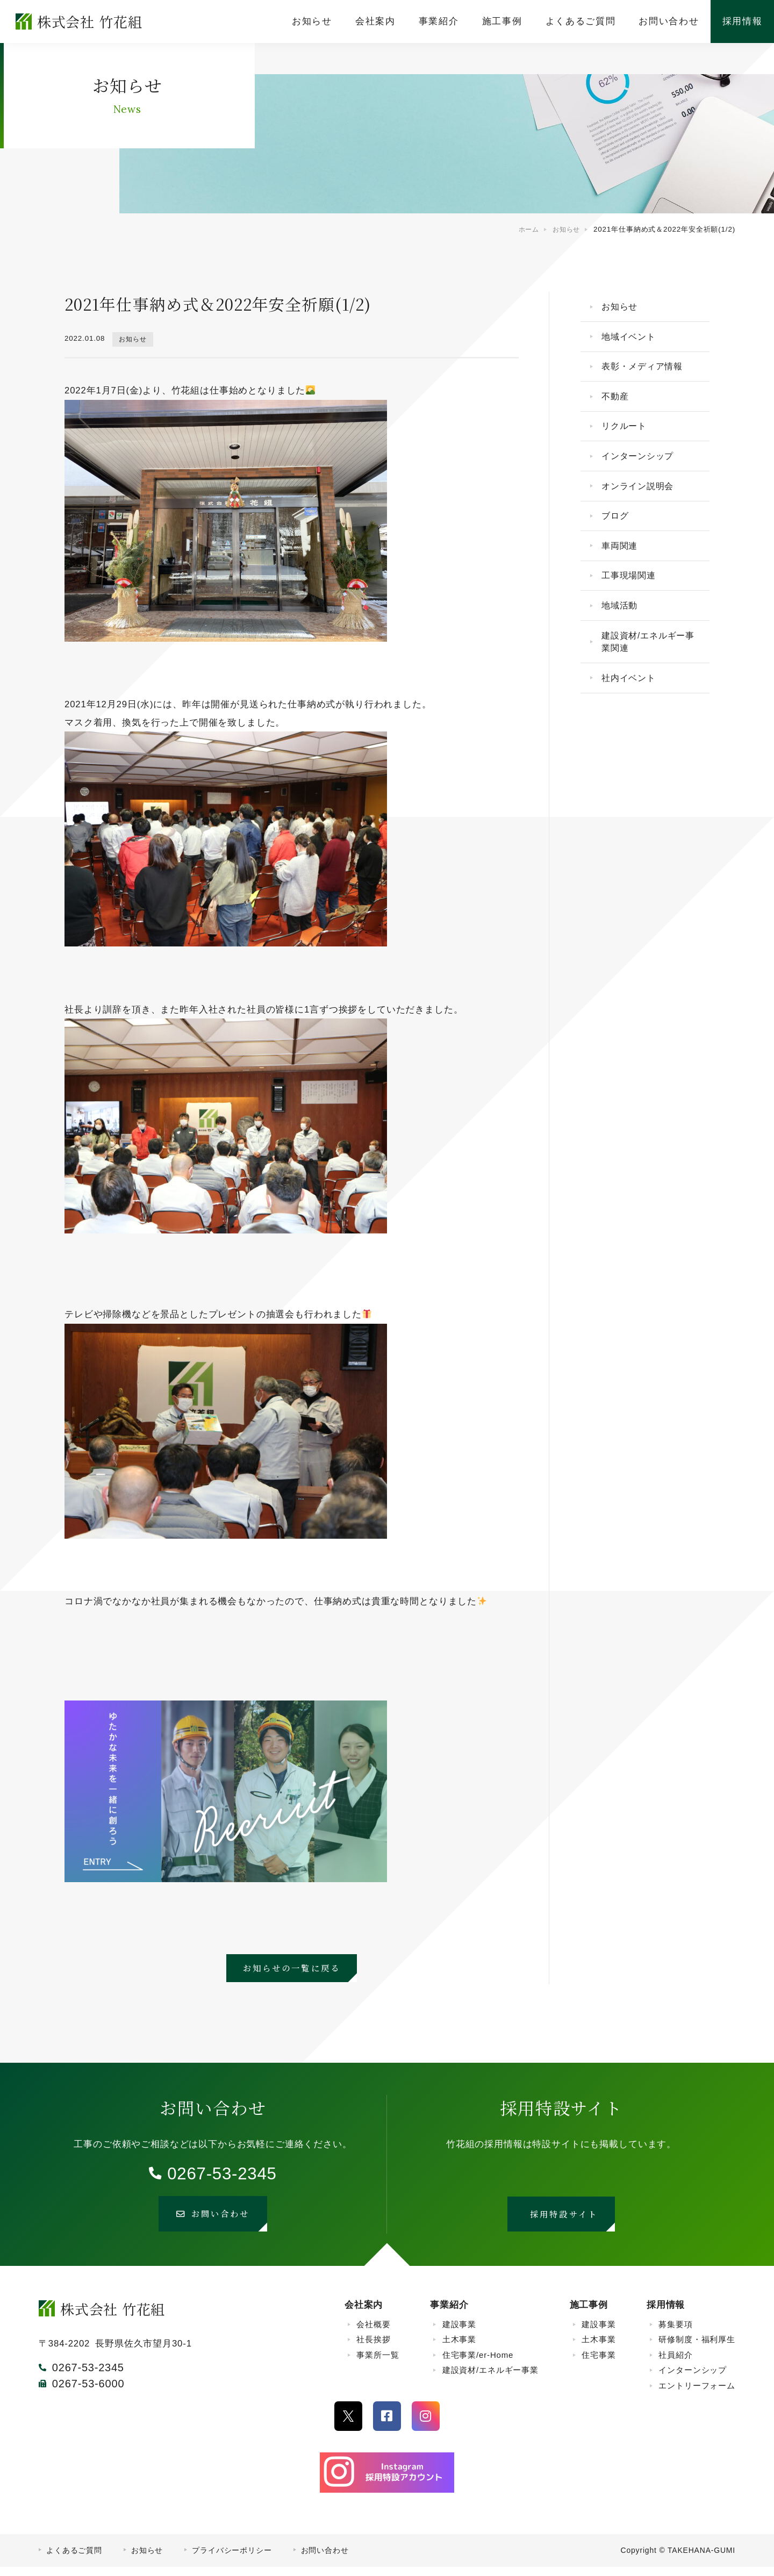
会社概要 (373, 2332)
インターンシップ (641, 468)
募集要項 (675, 2332)
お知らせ (134, 339)
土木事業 (459, 2348)
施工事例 (589, 2313)
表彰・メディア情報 (646, 372)
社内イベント (632, 705)
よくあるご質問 (74, 2559)
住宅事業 (598, 2363)
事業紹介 (449, 2313)
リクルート (627, 436)
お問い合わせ (325, 2559)
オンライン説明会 (641, 500)
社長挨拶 (373, 2348)
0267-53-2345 (222, 2175)
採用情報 (666, 2313)
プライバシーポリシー (231, 2559)
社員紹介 (675, 2363)
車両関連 (622, 564)
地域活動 (622, 628)
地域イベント (632, 340)
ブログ (617, 532)
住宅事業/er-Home (478, 2363)
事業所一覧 (377, 2363)
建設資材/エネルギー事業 (490, 2379)
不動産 (617, 404)
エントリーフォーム (696, 2394)
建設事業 (459, 2332)
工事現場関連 (632, 596)
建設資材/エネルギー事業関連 (647, 667)
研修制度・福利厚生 (696, 2348)
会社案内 (364, 2313)
